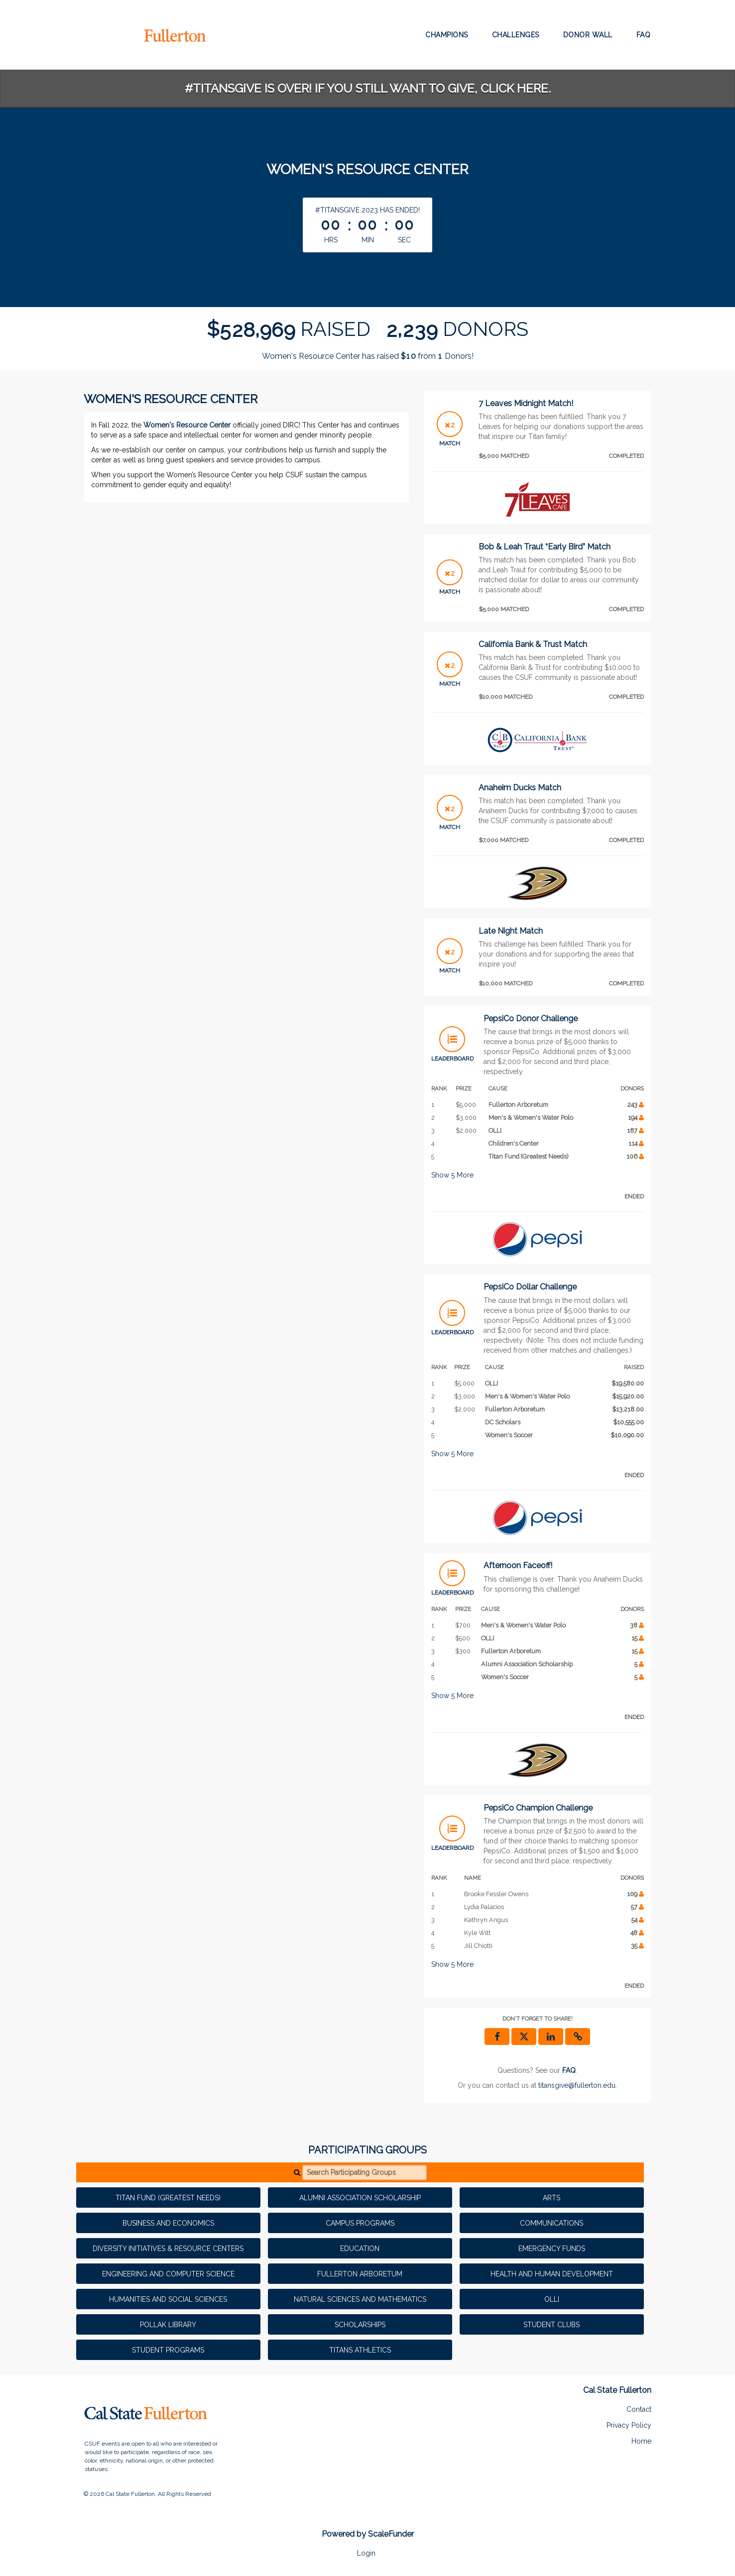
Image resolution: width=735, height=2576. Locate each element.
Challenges (515, 35)
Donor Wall (587, 35)
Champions (446, 35)
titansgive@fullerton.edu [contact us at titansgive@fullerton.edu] (576, 2085)
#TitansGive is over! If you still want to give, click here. (368, 88)
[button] (577, 2036)
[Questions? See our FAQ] (569, 2070)
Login (366, 2553)
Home (641, 2441)
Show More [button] (452, 1175)
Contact (638, 2409)
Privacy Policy (629, 2425)
